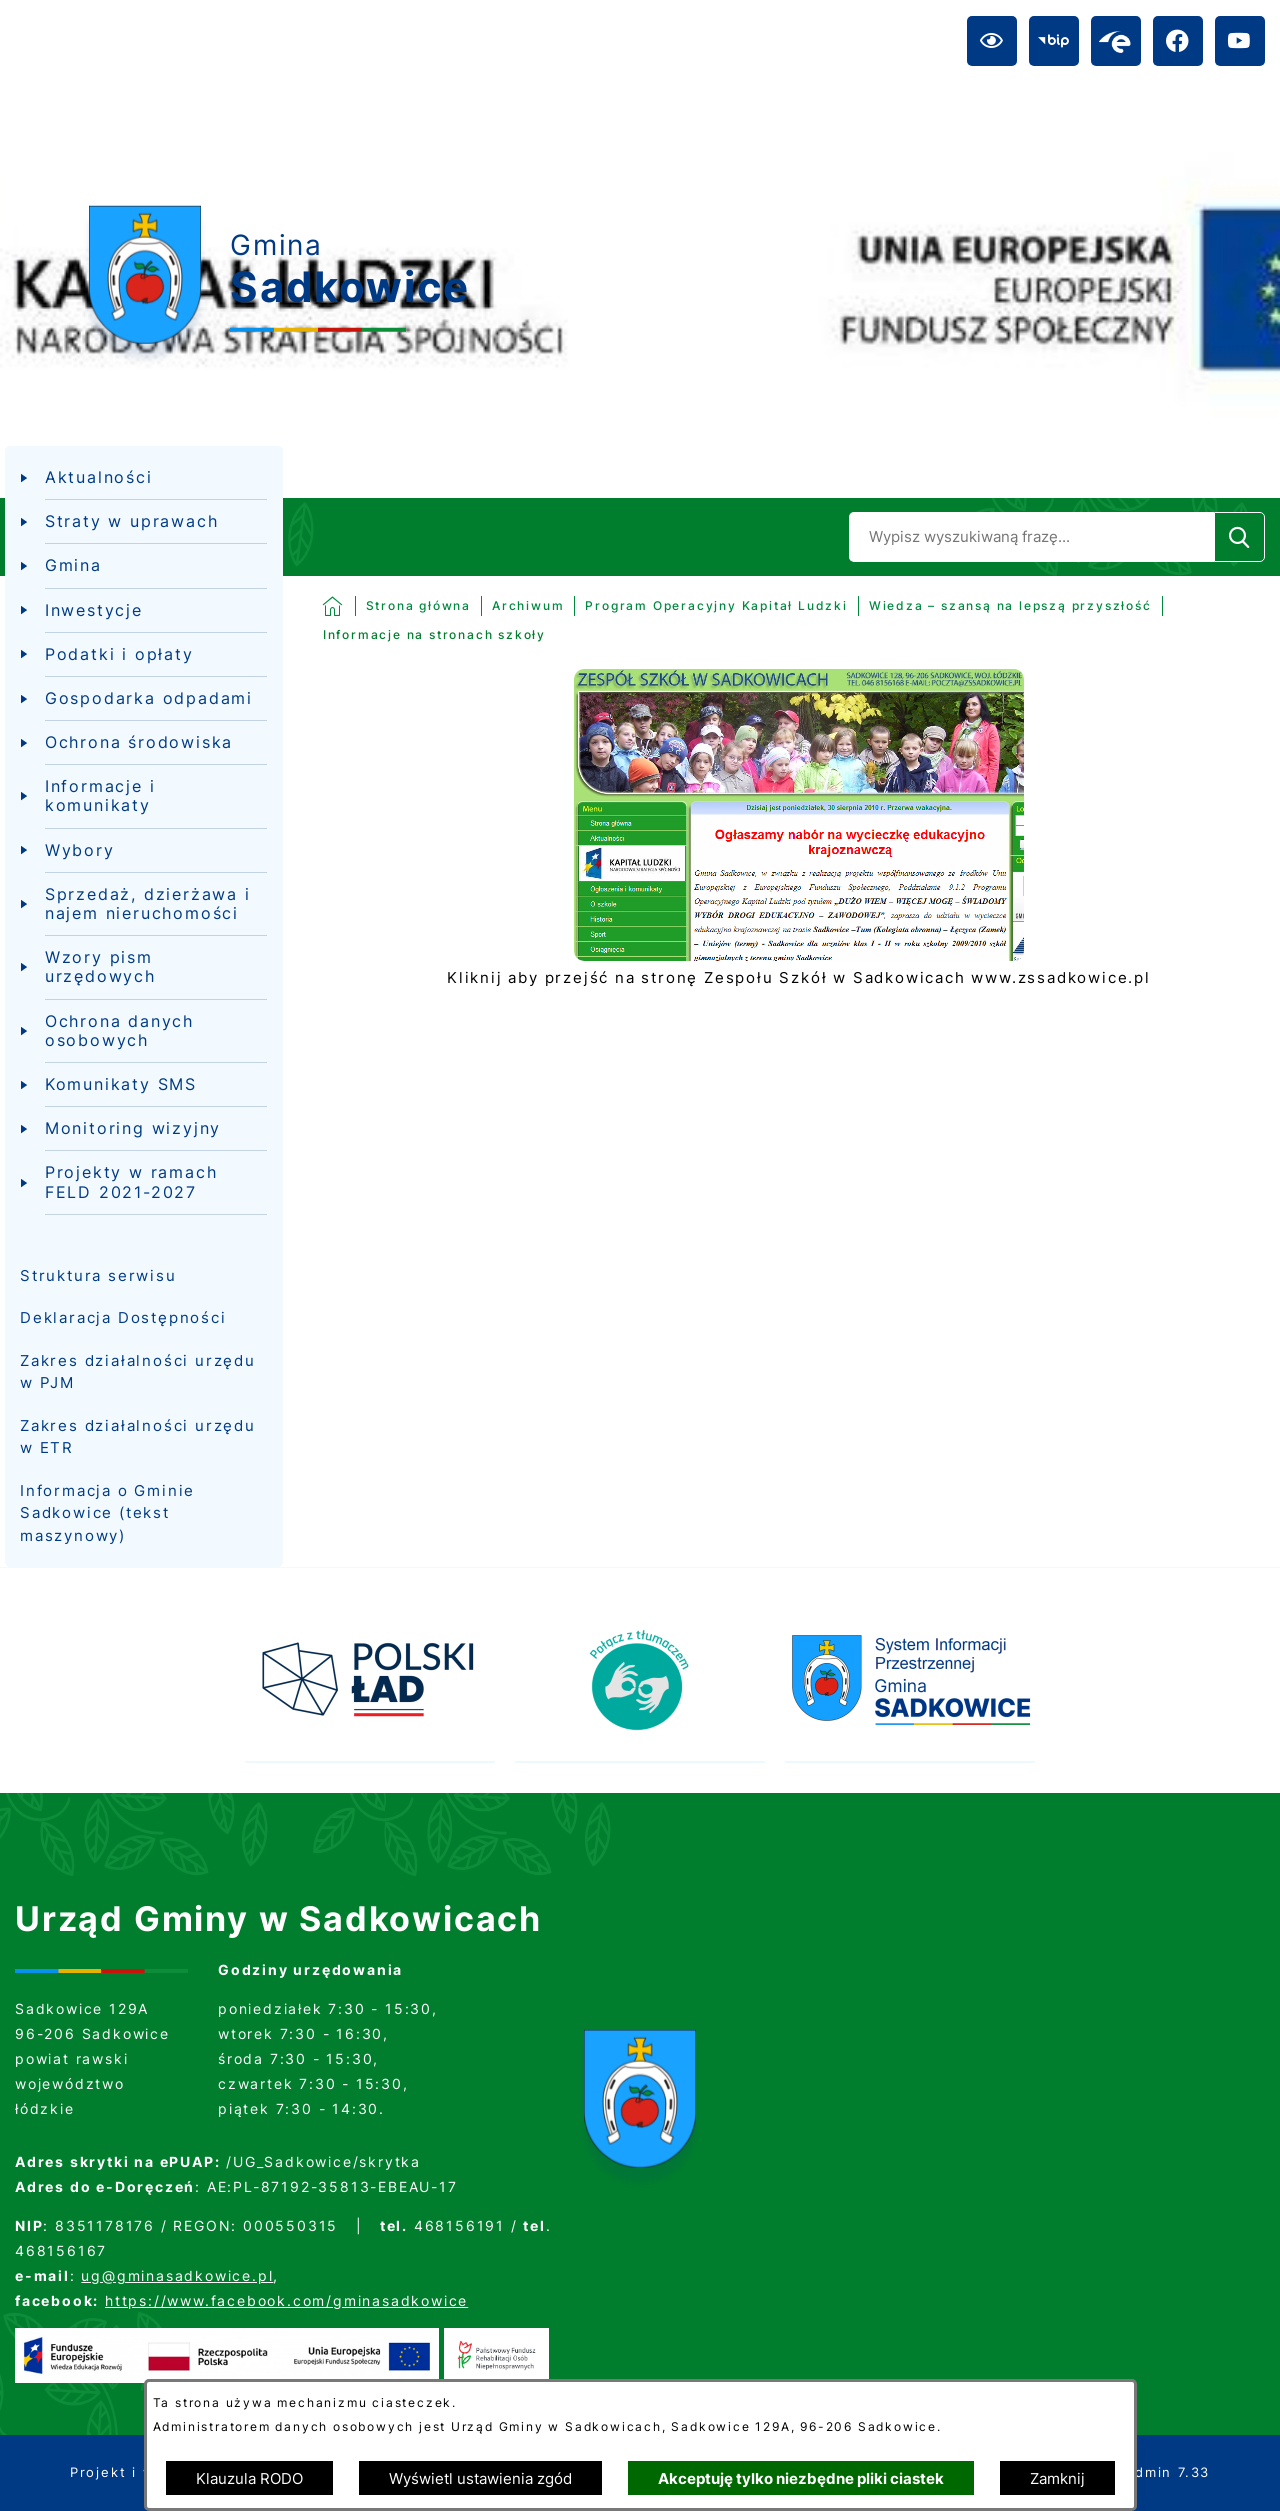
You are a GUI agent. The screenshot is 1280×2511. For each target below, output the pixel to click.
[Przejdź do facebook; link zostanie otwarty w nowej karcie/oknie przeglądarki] (1178, 41)
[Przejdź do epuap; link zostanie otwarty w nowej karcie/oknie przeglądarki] (1116, 41)
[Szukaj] (1239, 537)
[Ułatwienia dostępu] (992, 41)
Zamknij (1057, 2478)
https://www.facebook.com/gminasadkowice (286, 2300)
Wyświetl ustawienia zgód (480, 2478)
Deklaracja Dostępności (123, 1317)
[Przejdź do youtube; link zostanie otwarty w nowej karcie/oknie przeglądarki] (1240, 41)
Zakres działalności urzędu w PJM (138, 1372)
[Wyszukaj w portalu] (1031, 537)
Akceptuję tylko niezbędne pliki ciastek (801, 2478)
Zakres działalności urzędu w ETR (138, 1437)
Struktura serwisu (98, 1275)
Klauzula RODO (249, 2478)
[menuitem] (143, 478)
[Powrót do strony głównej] (397, 606)
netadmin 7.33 (1155, 2472)
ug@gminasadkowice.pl (177, 2275)
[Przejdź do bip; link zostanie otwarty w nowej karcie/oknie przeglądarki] (1054, 41)
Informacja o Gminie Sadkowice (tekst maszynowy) (107, 1513)
